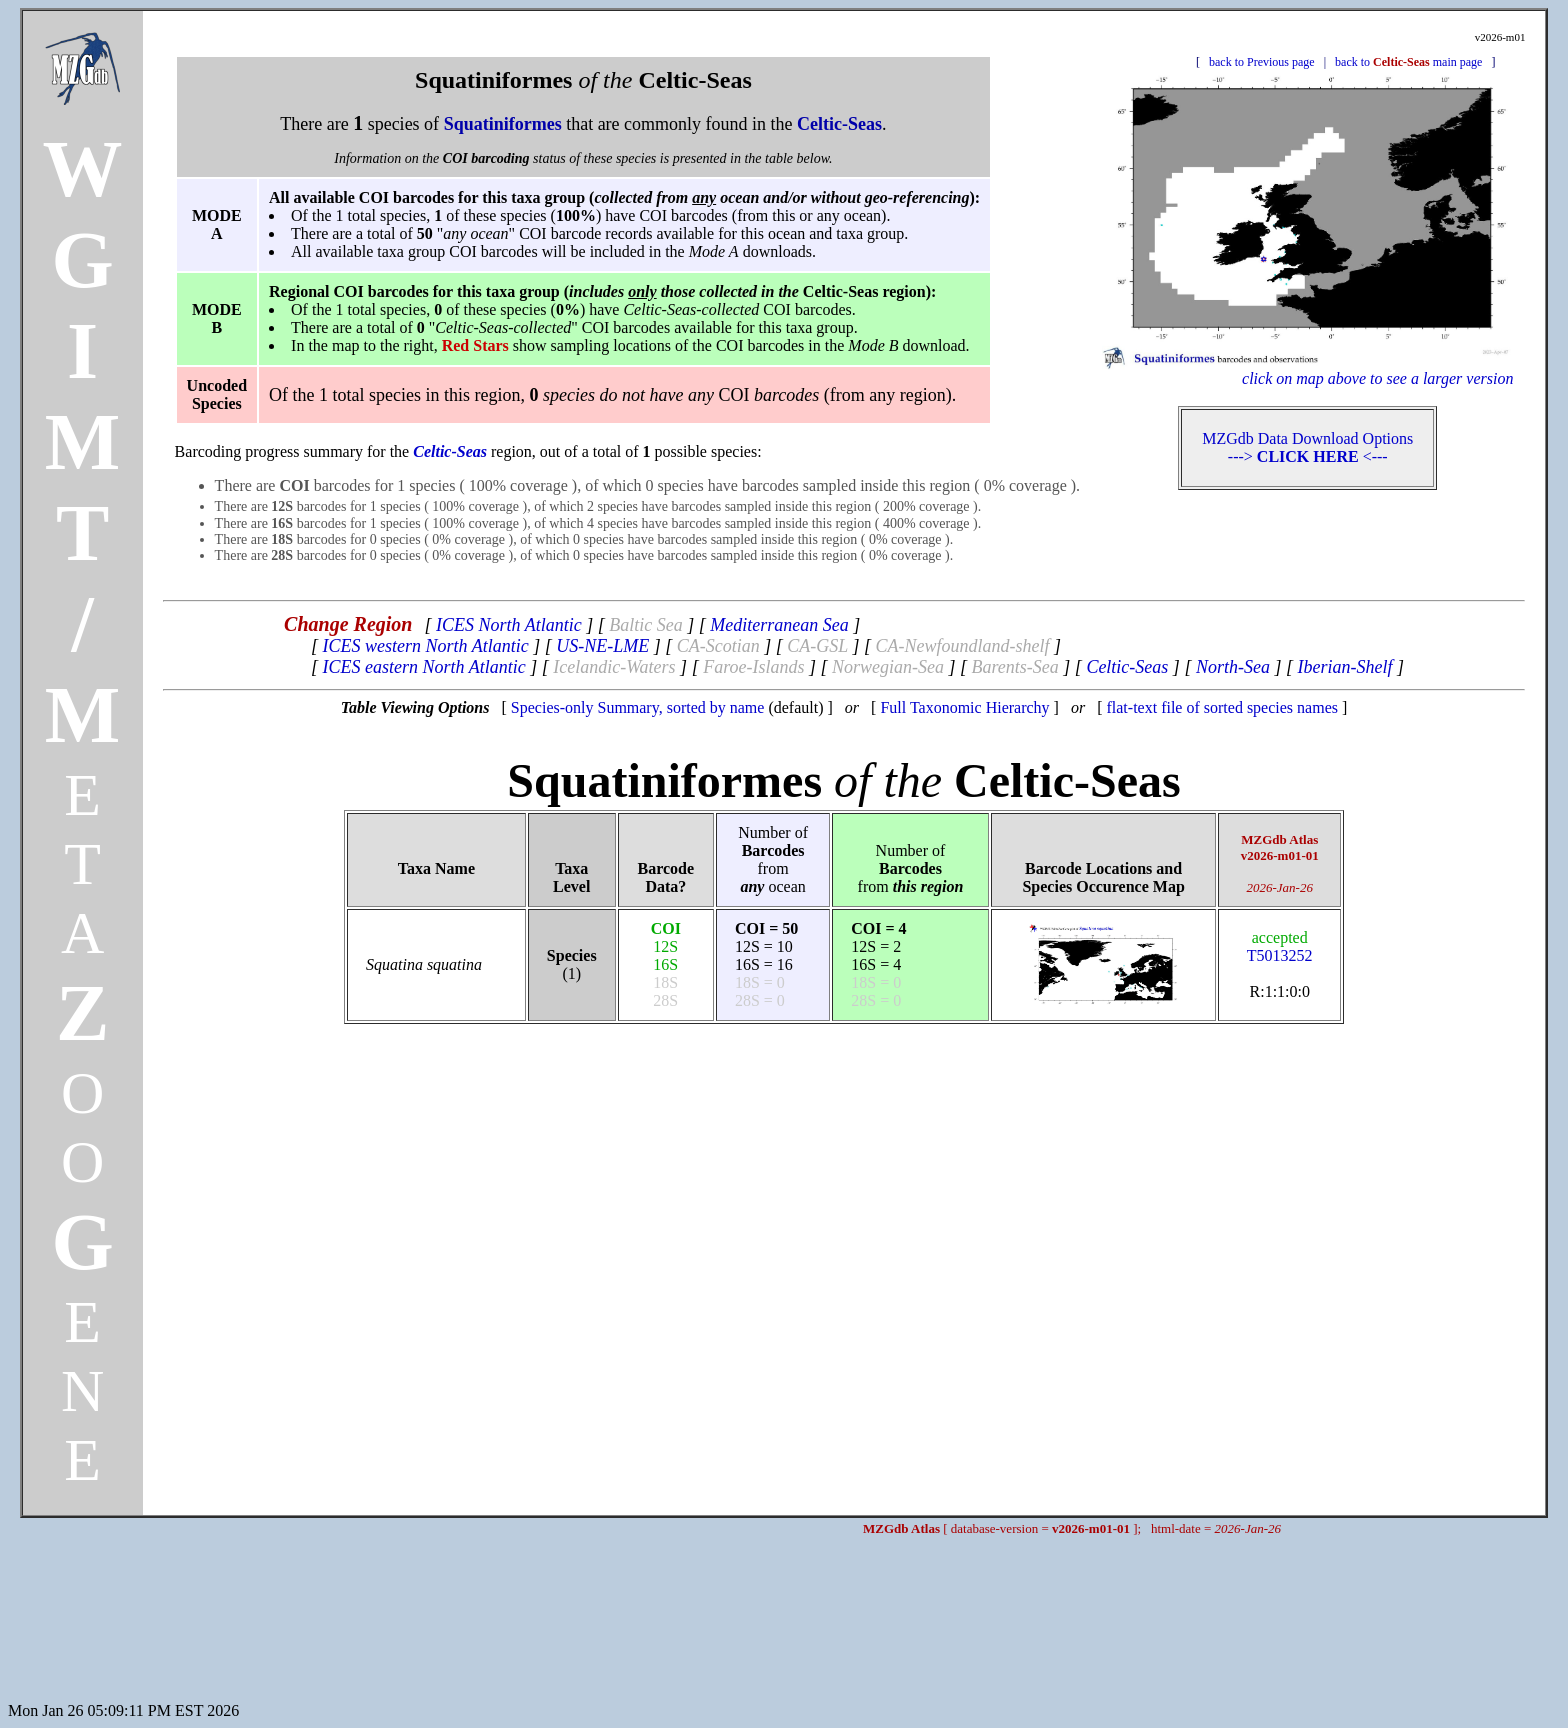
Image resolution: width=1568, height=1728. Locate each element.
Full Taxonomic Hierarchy (964, 707)
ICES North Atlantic (509, 625)
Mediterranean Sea (779, 625)
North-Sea (1233, 667)
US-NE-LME (602, 646)
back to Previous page (1262, 62)
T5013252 (1280, 946)
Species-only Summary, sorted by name (638, 707)
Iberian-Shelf (1344, 667)
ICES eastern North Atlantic (424, 667)
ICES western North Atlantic (426, 646)
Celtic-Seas (1127, 667)
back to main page (1408, 62)
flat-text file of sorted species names (1221, 707)
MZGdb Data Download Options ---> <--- (1307, 447)
